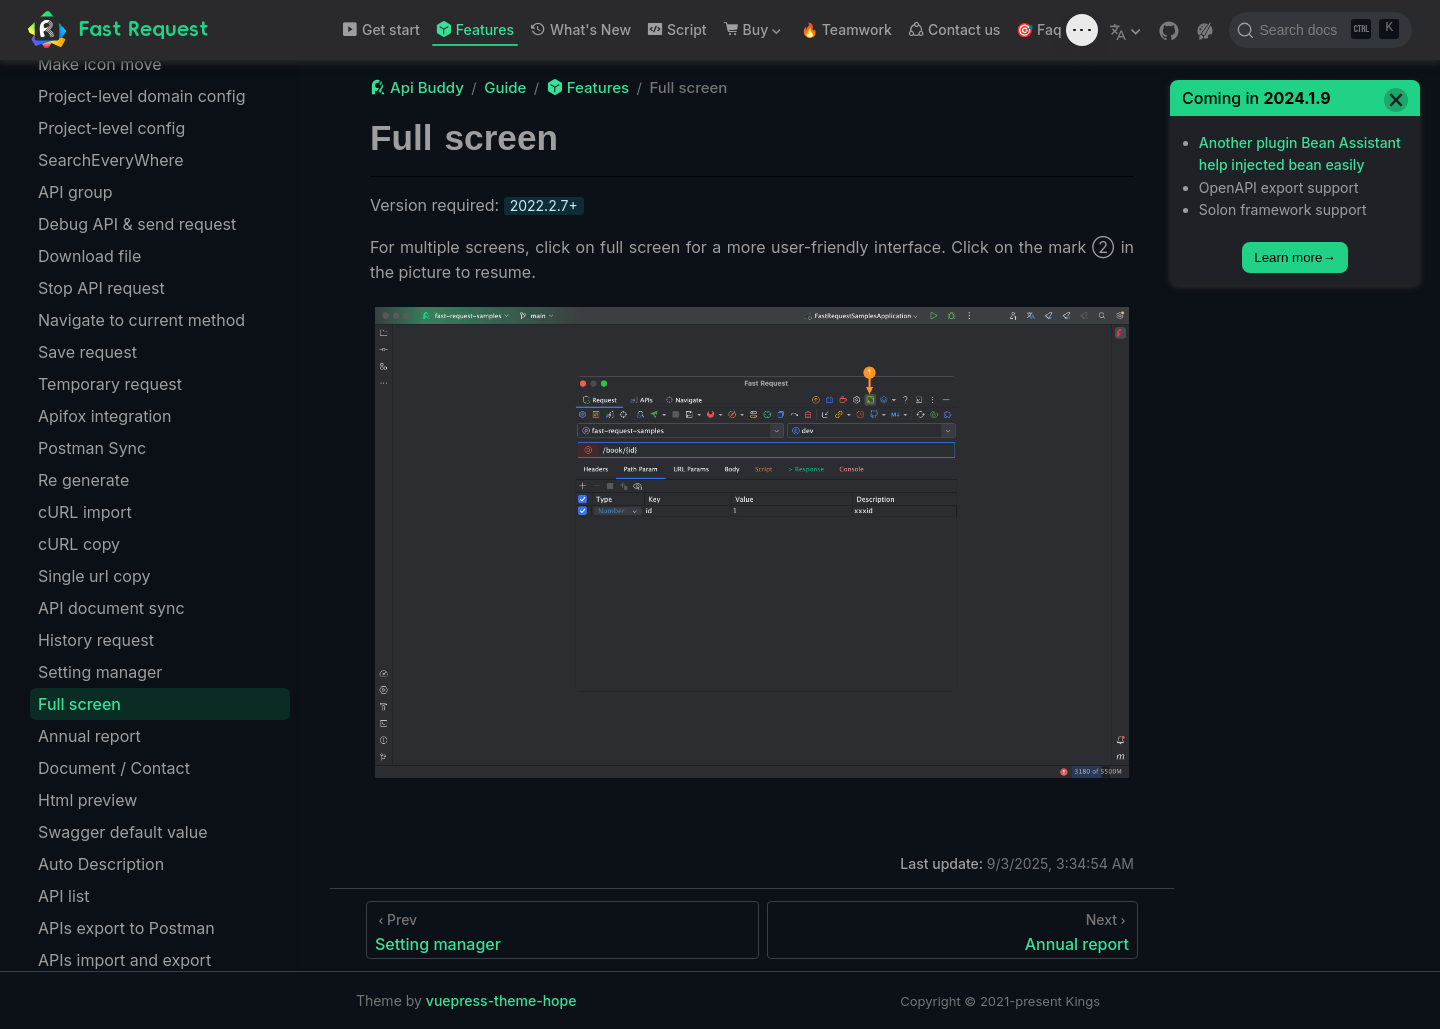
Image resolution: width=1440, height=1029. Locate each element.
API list (63, 896)
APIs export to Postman (126, 928)
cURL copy (79, 544)
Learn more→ (1295, 257)
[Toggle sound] (1082, 30)
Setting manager (100, 672)
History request (96, 640)
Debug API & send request (137, 224)
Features (475, 29)
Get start (381, 29)
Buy (752, 33)
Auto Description (101, 864)
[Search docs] (1320, 30)
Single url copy (94, 576)
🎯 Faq (1038, 29)
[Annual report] (952, 930)
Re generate (83, 480)
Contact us (954, 29)
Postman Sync (92, 448)
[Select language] (1127, 30)
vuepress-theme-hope (501, 1000)
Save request (87, 352)
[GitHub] (1169, 31)
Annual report (89, 736)
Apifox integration (104, 416)
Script (677, 29)
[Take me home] (118, 30)
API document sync (111, 608)
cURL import (85, 512)
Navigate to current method (141, 320)
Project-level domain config (141, 96)
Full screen (79, 704)
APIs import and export (124, 960)
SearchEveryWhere (111, 160)
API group (75, 192)
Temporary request (110, 384)
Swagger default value (122, 832)
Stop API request (101, 288)
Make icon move (100, 64)
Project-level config (111, 128)
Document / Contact (114, 768)
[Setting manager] (562, 930)
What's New (580, 29)
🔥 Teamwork (846, 29)
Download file (89, 256)
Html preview (87, 800)
